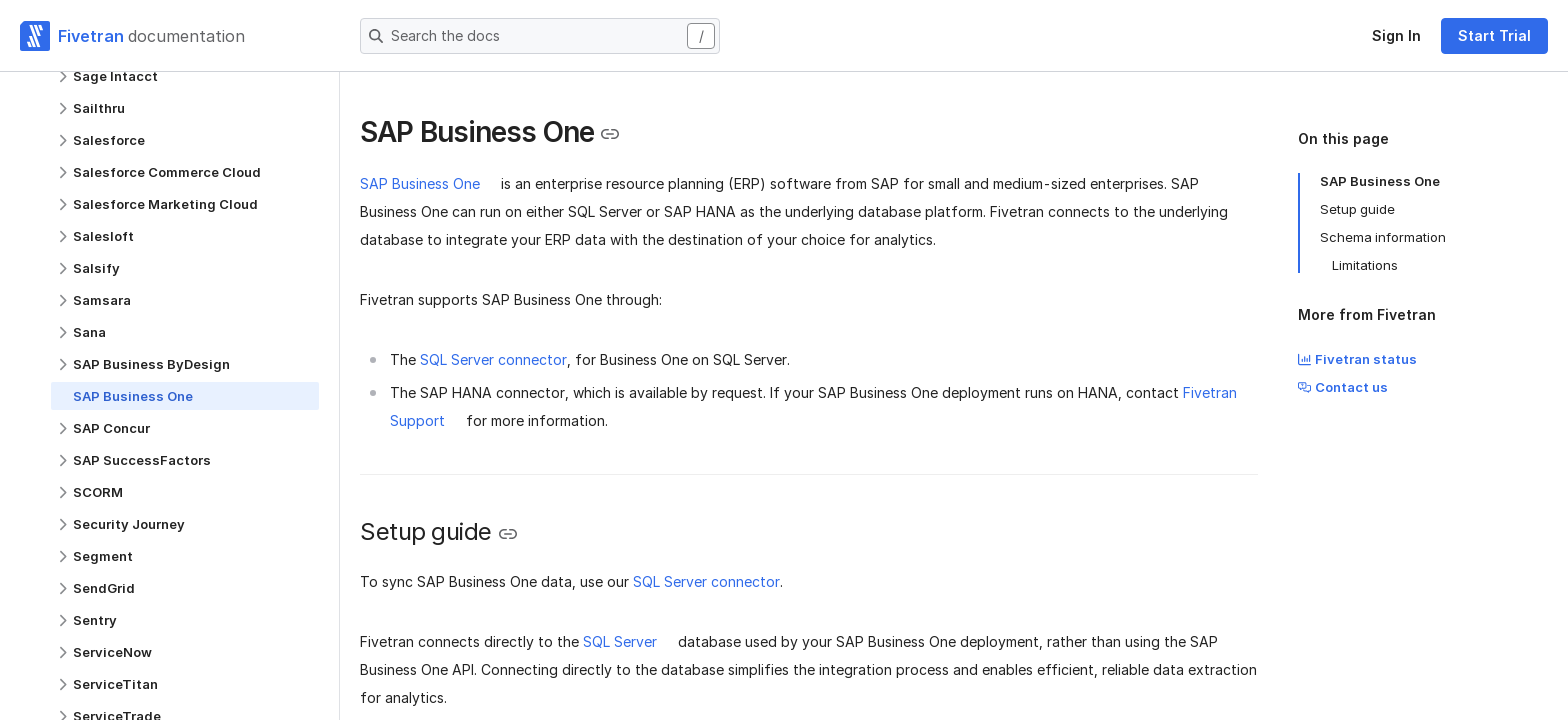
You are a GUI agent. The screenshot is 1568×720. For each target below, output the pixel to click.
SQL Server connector (493, 359)
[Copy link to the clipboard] (610, 134)
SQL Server (620, 641)
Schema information (1383, 237)
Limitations (1365, 265)
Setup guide (1357, 209)
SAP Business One (420, 183)
